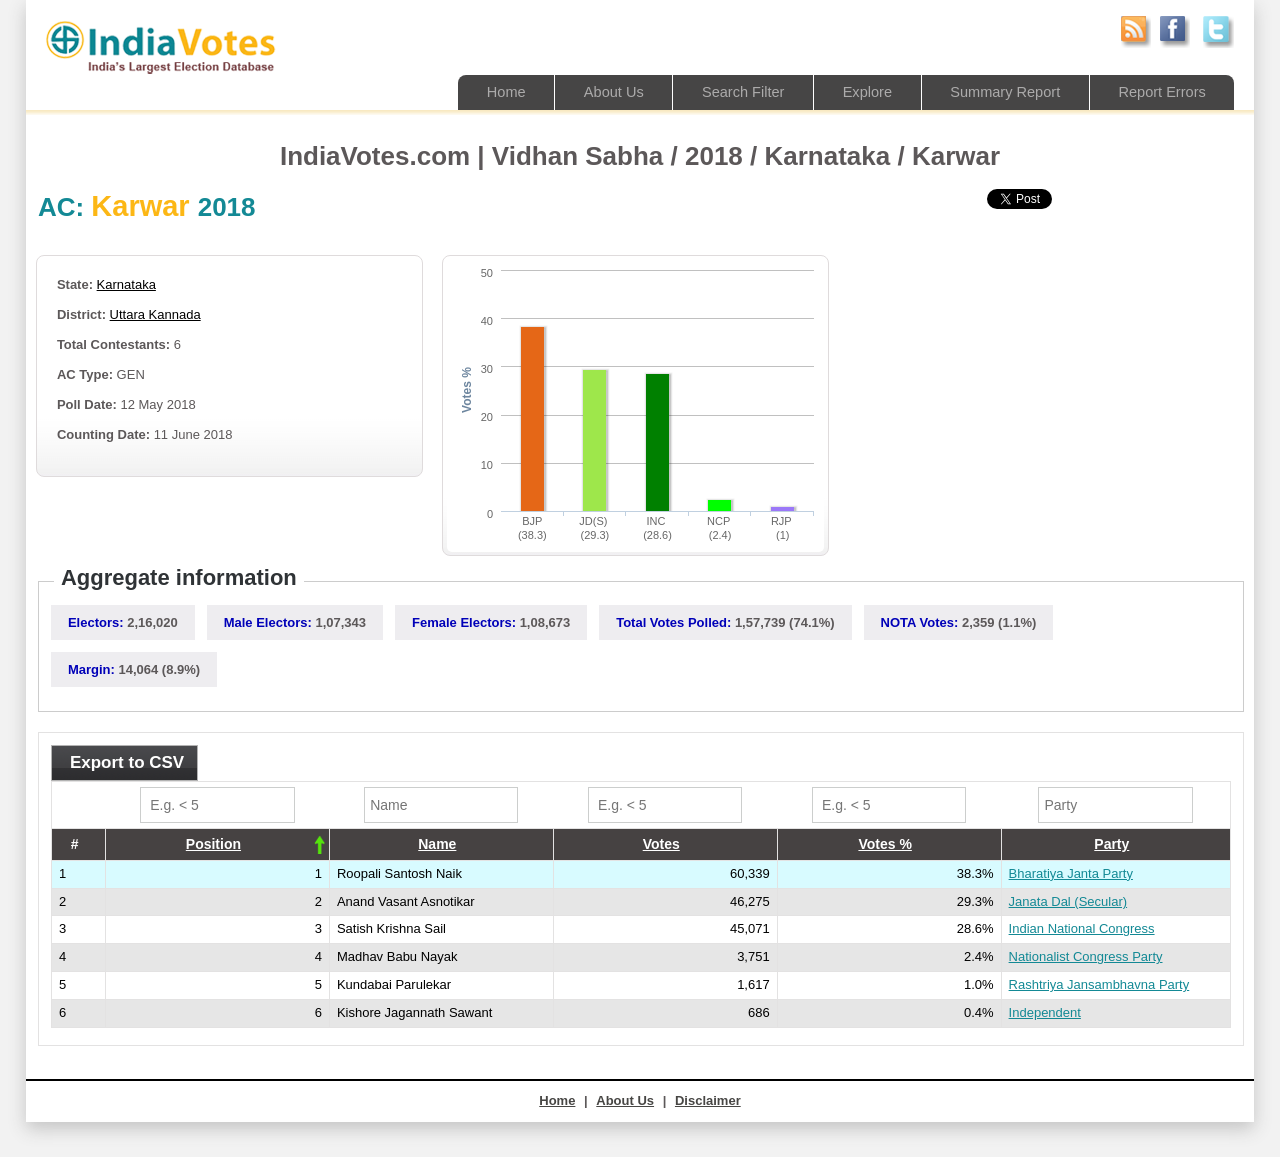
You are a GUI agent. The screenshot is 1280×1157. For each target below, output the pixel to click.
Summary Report (999, 91)
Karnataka (126, 284)
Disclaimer (708, 1100)
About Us (599, 91)
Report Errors (1160, 91)
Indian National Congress (1082, 928)
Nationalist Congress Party (1086, 956)
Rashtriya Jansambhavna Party (1099, 984)
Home (489, 91)
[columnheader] (217, 845)
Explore (858, 91)
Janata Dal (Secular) (1068, 901)
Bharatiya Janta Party (1071, 873)
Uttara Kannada (155, 314)
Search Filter (731, 91)
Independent (1045, 1012)
